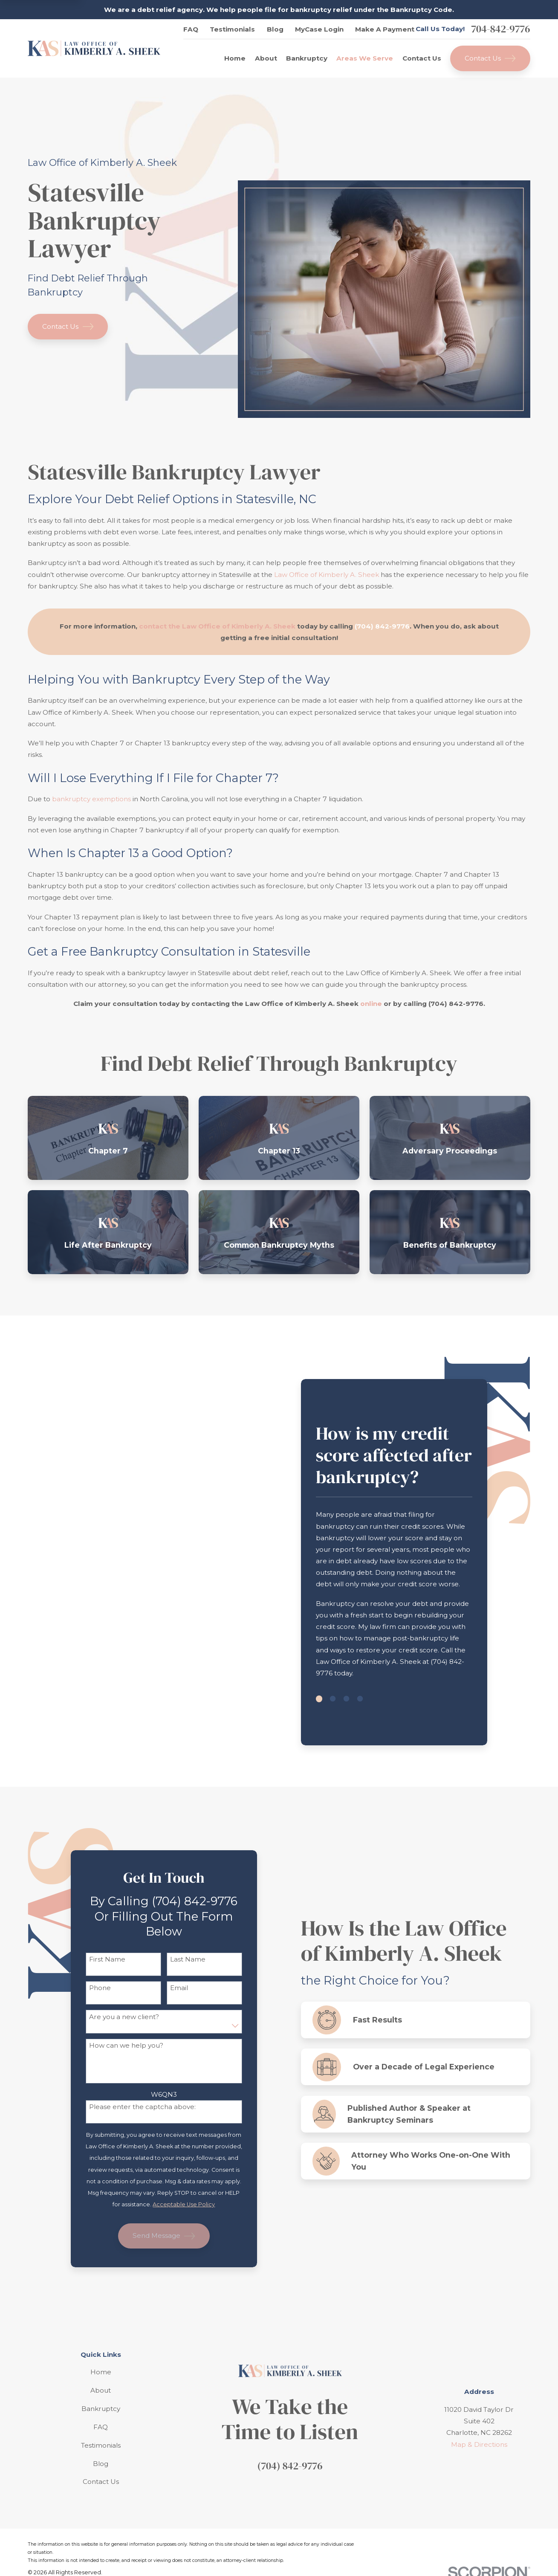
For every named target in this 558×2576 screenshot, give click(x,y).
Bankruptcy (100, 2409)
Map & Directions (479, 2444)
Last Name (186, 1959)
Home (100, 2372)
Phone (99, 1988)
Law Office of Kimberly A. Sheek (326, 575)
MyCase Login (319, 29)
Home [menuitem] (235, 58)
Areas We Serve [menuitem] (364, 58)
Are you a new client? (123, 2017)
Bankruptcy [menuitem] (306, 58)
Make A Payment (384, 29)
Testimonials (232, 29)
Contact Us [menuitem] (421, 58)
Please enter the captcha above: (141, 2107)
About (100, 2390)
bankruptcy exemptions (91, 799)
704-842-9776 (500, 29)
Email (178, 1988)
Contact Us (490, 58)
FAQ (190, 29)
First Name (106, 1959)
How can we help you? (125, 2045)
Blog (275, 29)
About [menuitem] (266, 58)
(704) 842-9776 (290, 2466)
